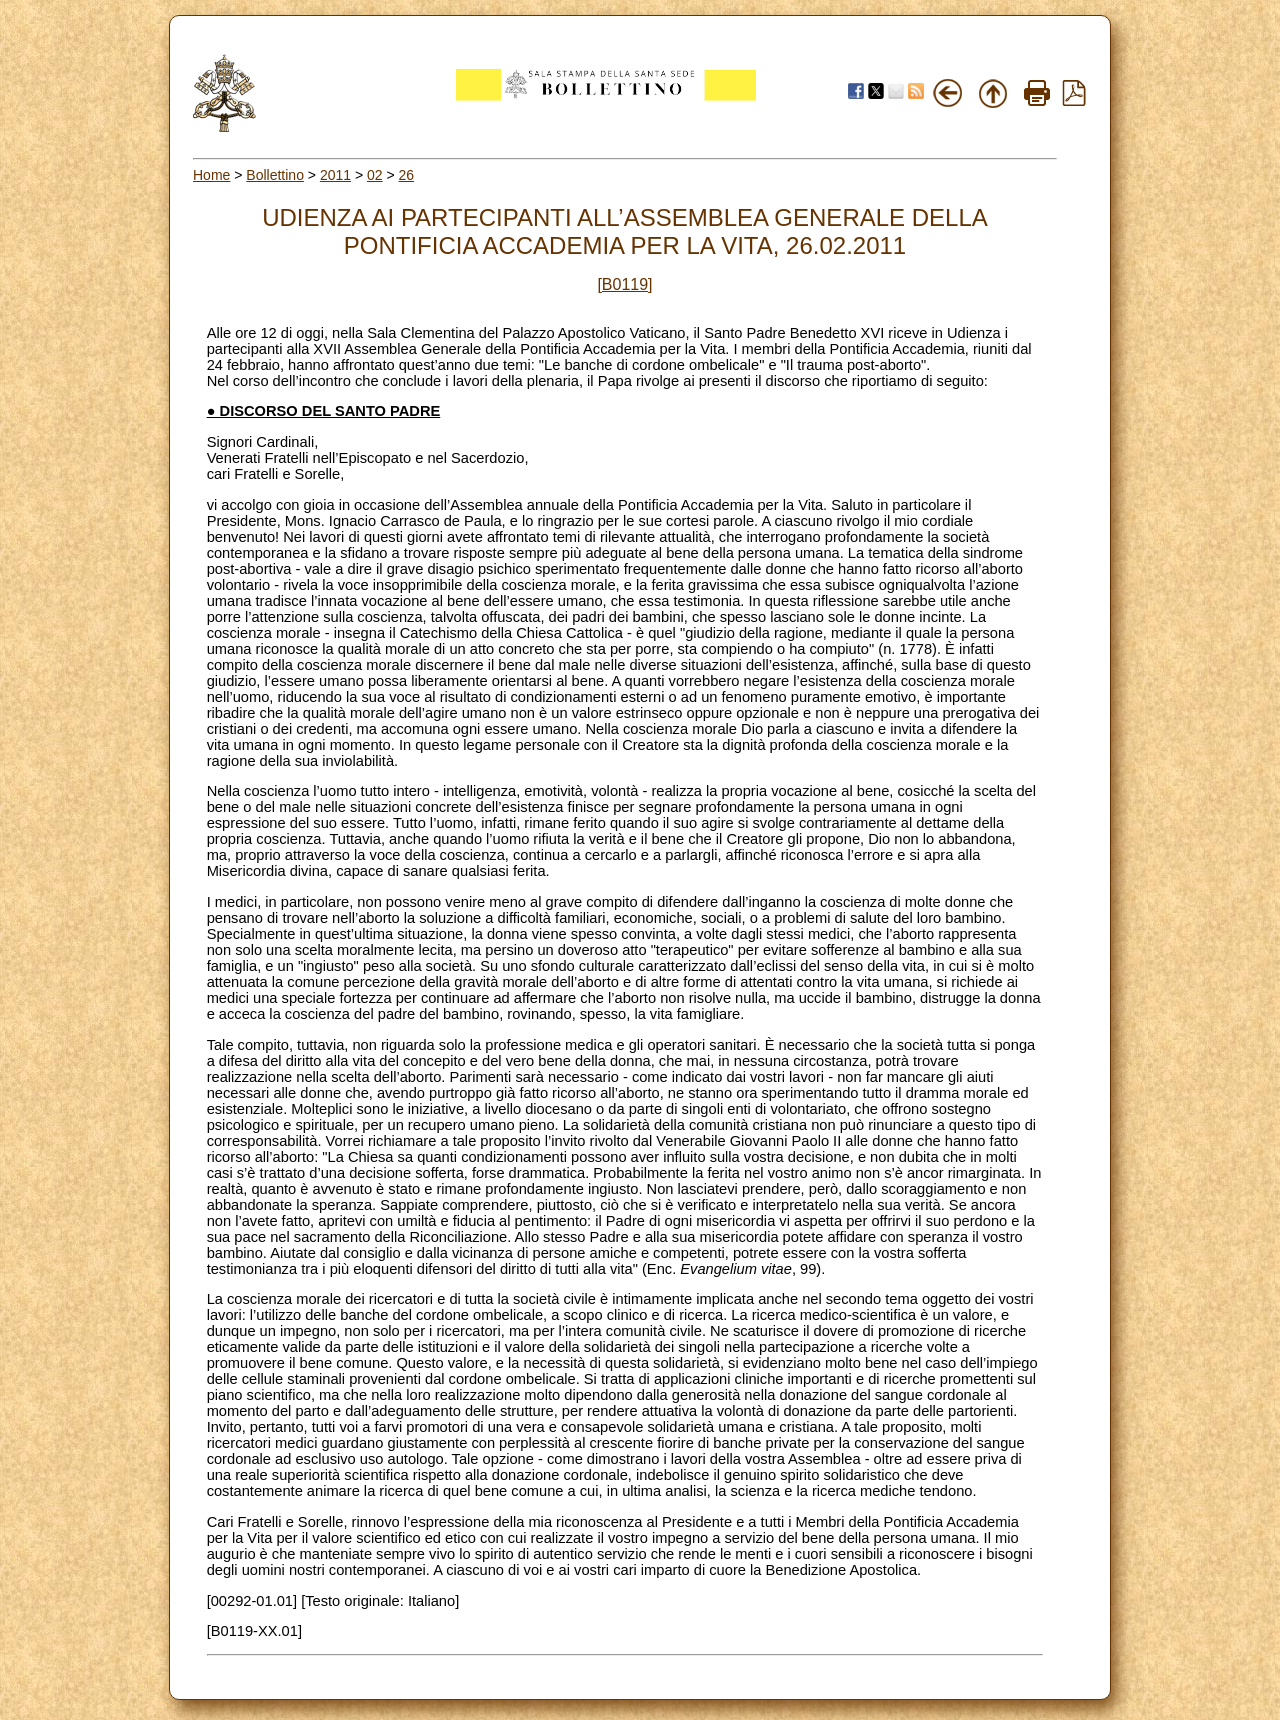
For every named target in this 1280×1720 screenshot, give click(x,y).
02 (375, 175)
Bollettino (275, 175)
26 (407, 175)
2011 (335, 175)
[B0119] (624, 284)
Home (211, 175)
